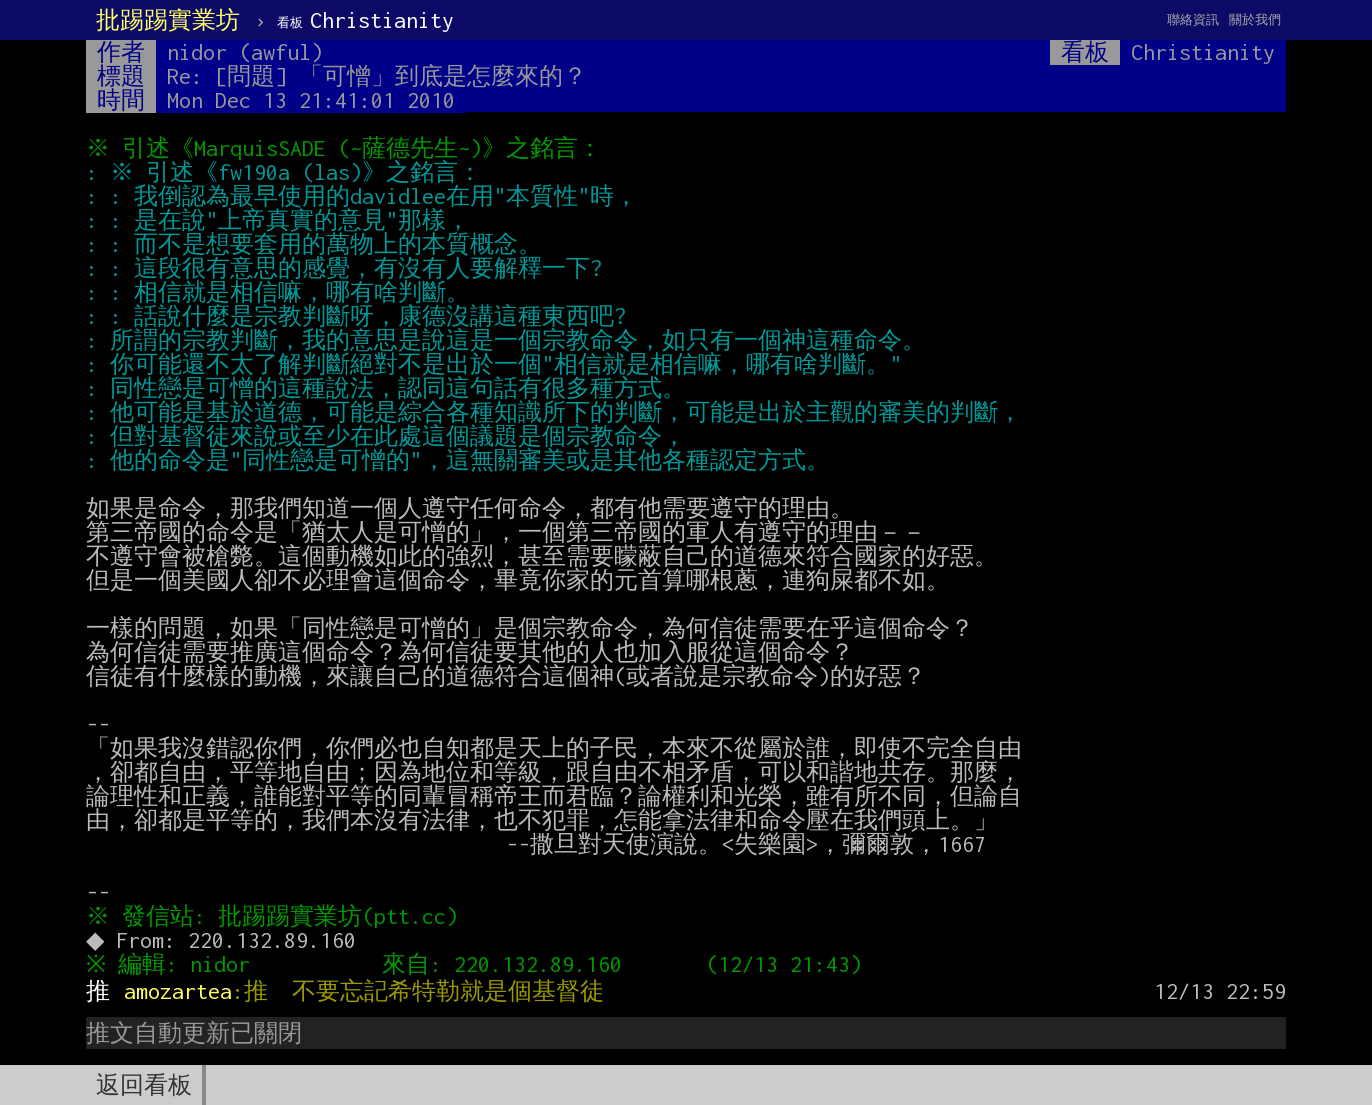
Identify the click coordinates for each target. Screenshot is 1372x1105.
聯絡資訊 (1193, 19)
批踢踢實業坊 (168, 20)
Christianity (365, 20)
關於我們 (1255, 19)
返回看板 (144, 1085)
